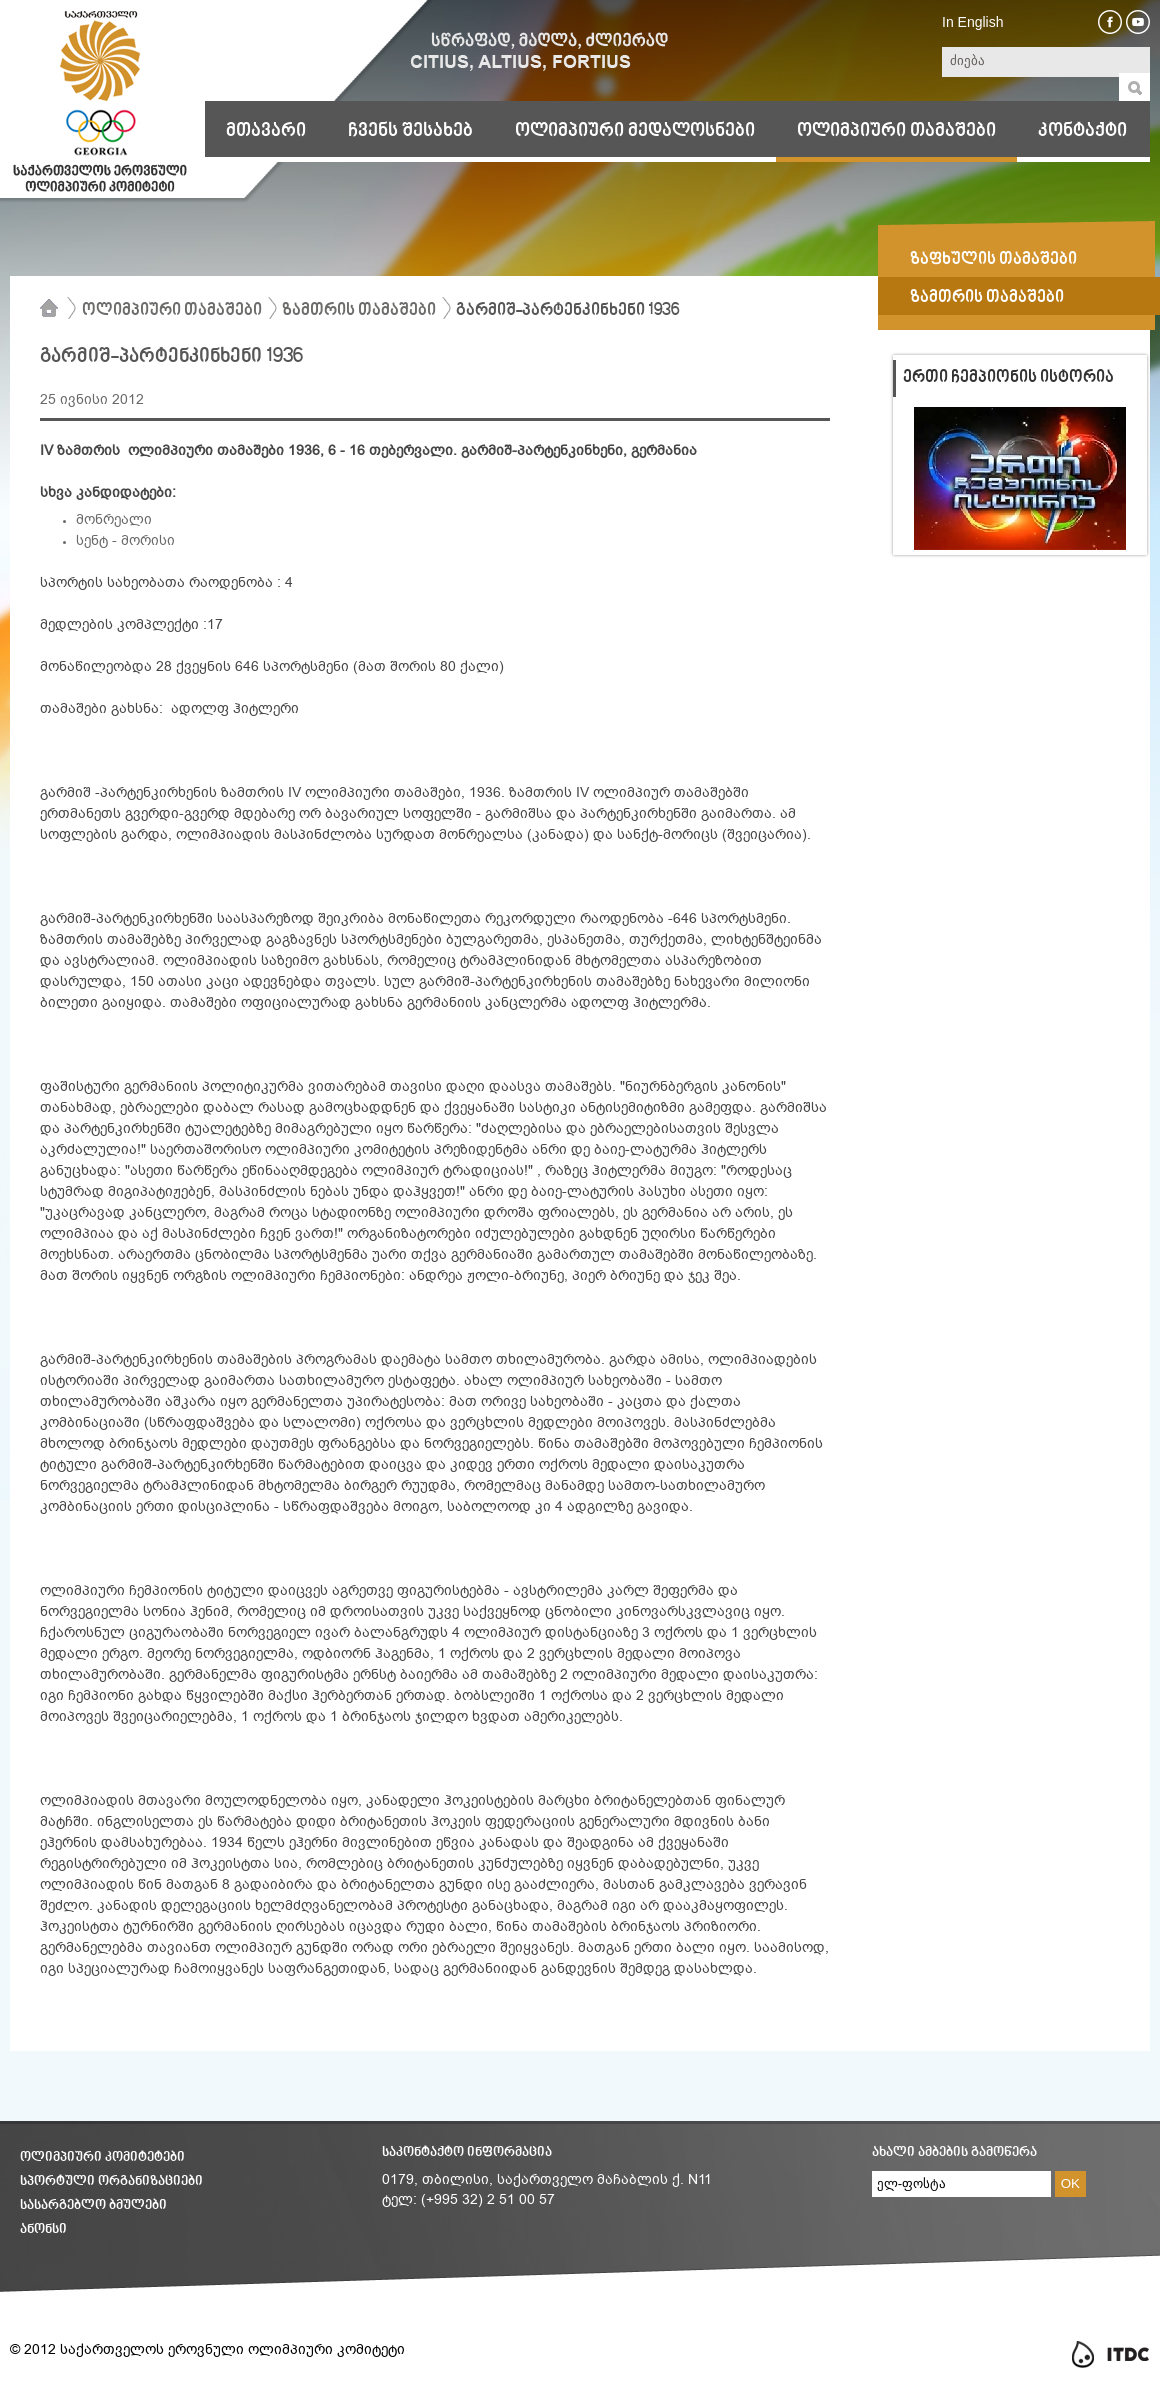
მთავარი (266, 131)
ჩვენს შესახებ (410, 131)
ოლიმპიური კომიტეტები (102, 2157)
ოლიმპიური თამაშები (896, 131)
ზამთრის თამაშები (359, 311)
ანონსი (43, 2229)
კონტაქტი (1082, 131)
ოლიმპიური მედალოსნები (635, 131)
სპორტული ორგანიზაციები (111, 2181)
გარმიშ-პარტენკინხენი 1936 (567, 311)
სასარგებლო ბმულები (93, 2205)
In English (972, 22)
